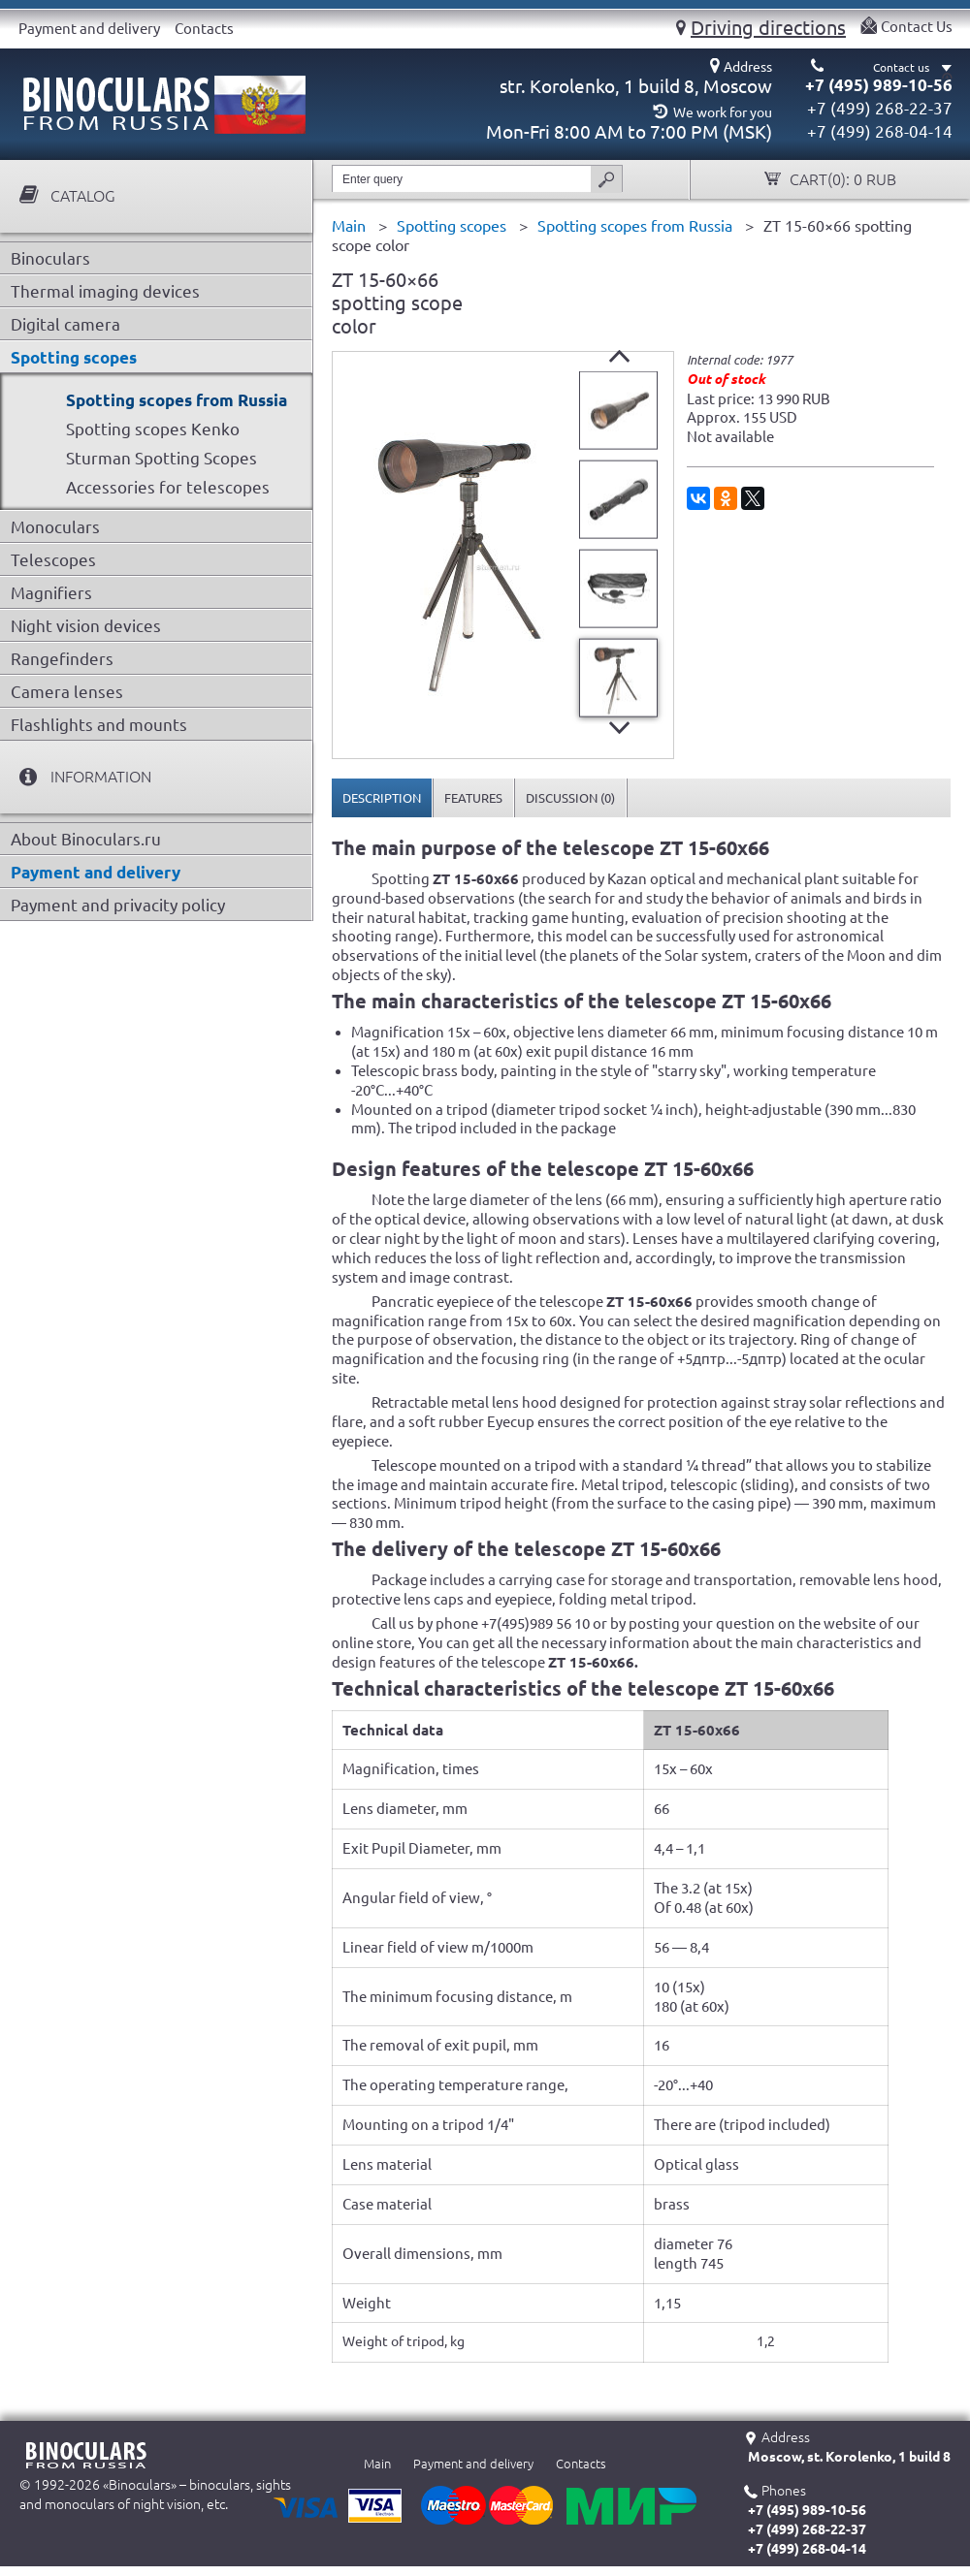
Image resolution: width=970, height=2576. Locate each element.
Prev (619, 356)
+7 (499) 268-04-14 (880, 131)
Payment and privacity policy (118, 905)
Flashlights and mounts (99, 725)
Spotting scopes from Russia (176, 400)
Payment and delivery (89, 28)
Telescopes (53, 560)
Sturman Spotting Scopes (161, 458)
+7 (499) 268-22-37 (880, 108)
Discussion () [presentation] (570, 798)
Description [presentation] (381, 798)
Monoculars (55, 527)
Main (377, 2463)
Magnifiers (51, 593)
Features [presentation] (473, 798)
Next (619, 727)
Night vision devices (86, 626)
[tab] (382, 798)
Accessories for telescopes (168, 487)
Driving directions (768, 27)
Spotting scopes (74, 357)
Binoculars (50, 258)
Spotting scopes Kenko (153, 429)
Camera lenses (67, 692)
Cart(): (841, 180)
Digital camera (65, 324)
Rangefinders (62, 659)
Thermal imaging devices (105, 291)
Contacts (204, 28)
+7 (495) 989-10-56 (879, 85)
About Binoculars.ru (86, 839)
